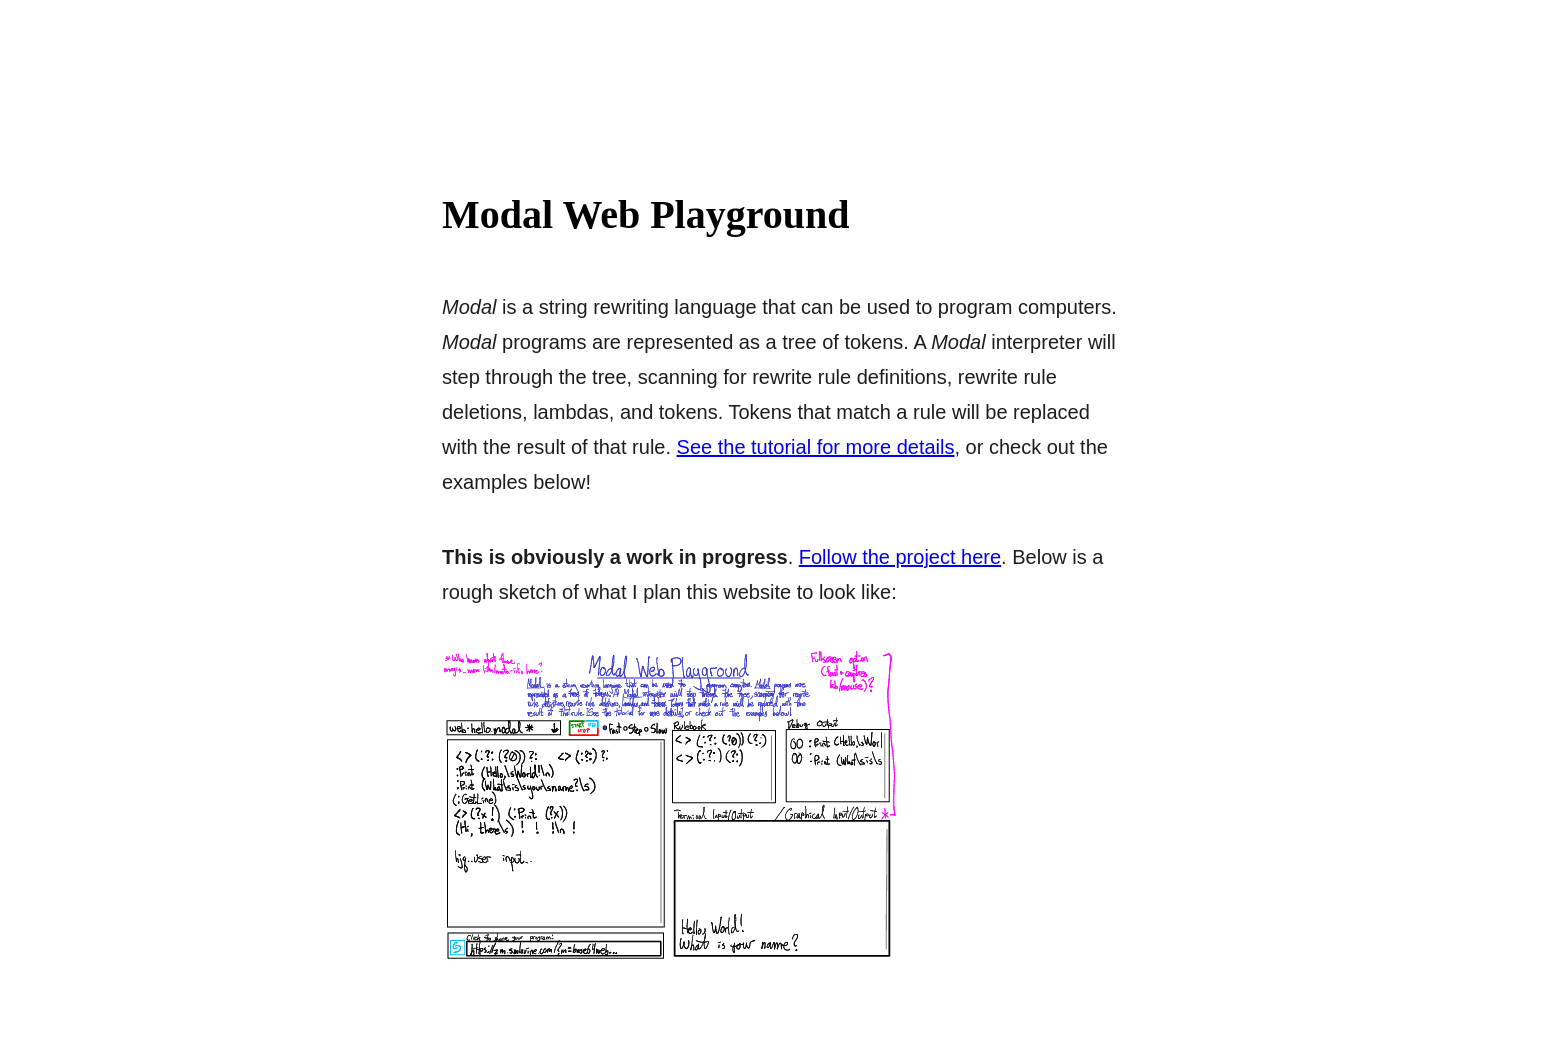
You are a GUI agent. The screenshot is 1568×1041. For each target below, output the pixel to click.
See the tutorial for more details (816, 447)
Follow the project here (900, 557)
